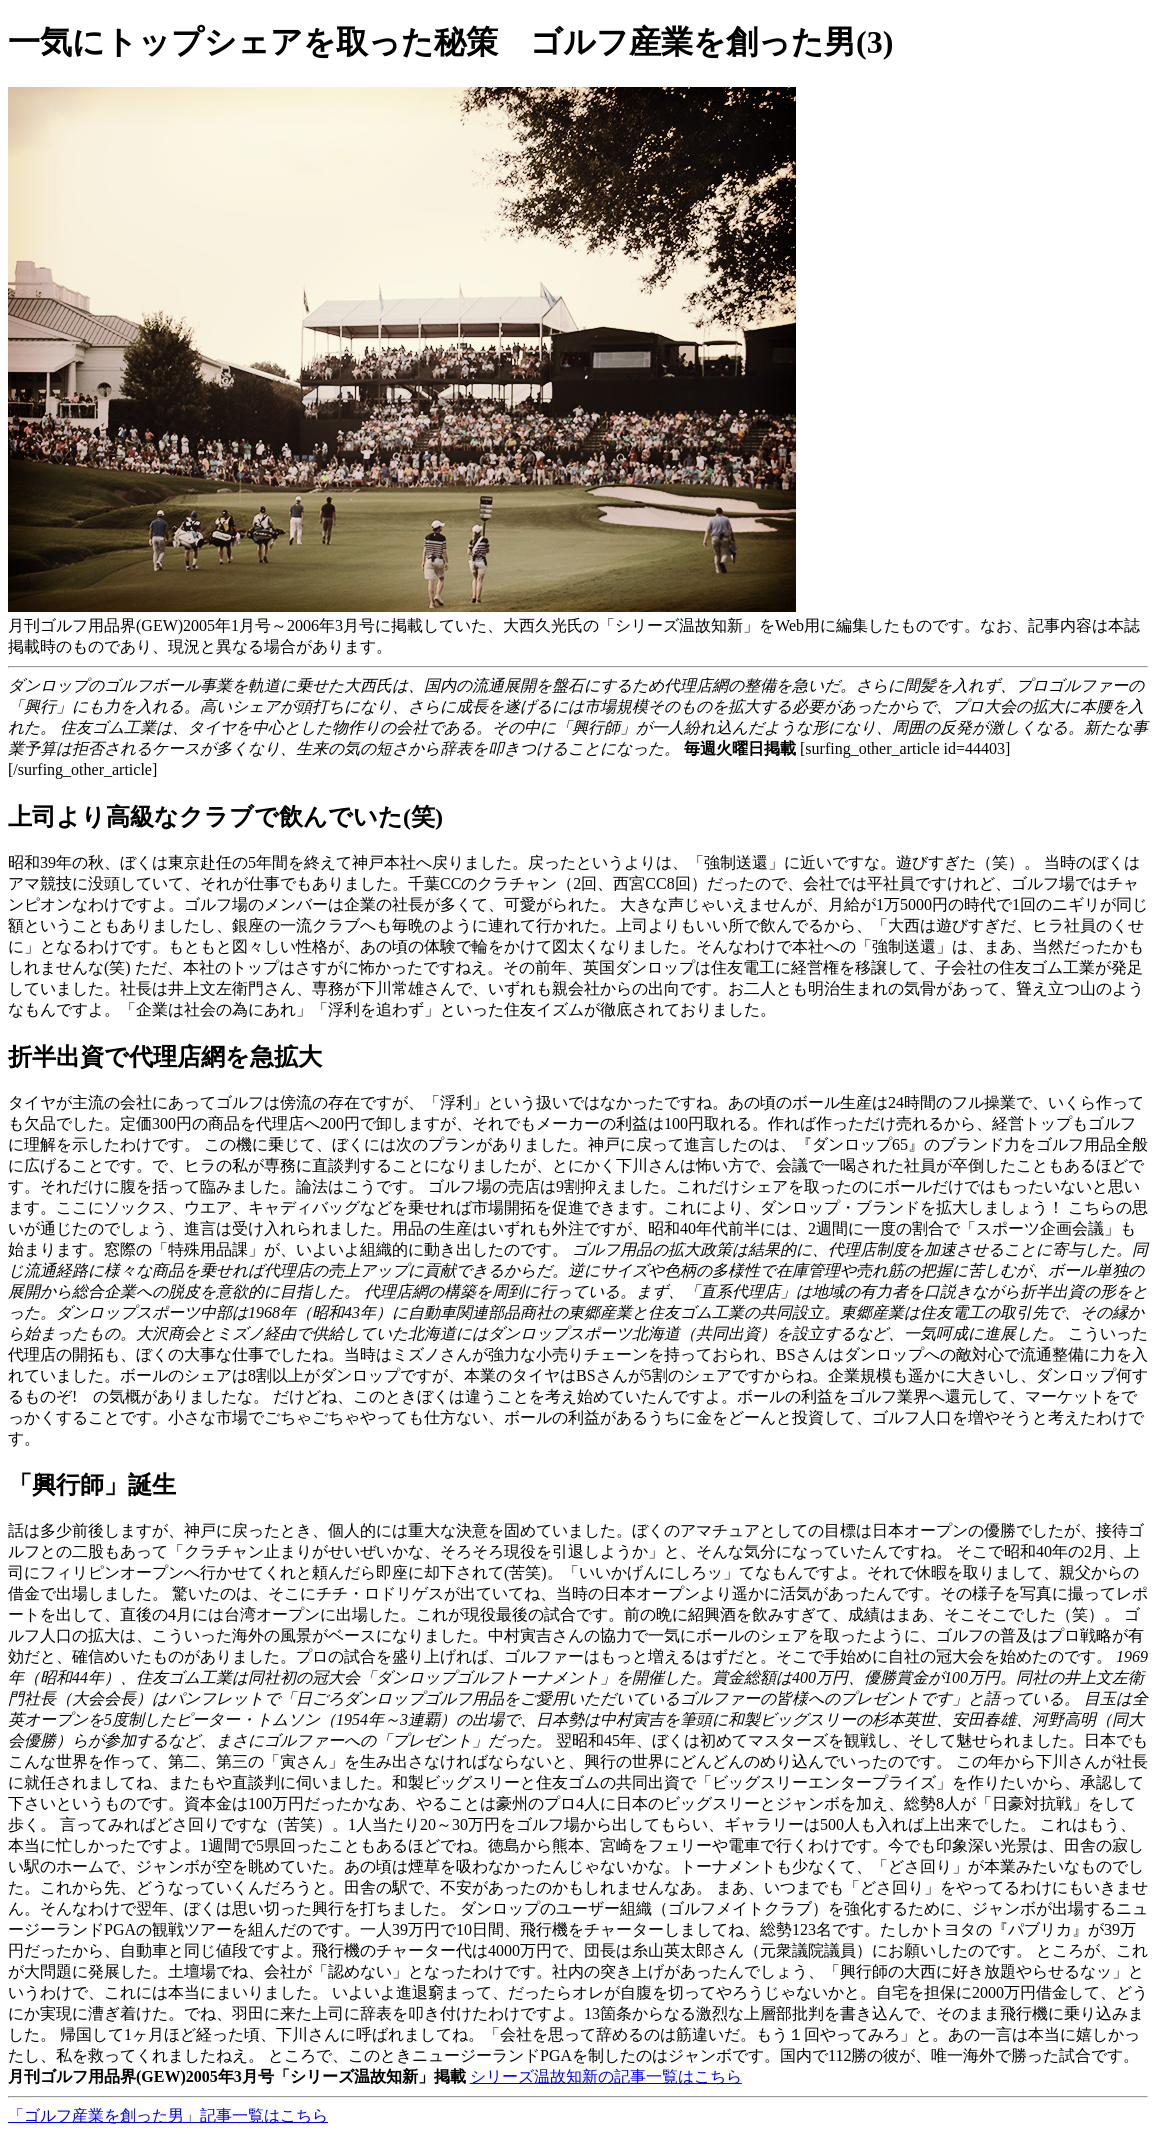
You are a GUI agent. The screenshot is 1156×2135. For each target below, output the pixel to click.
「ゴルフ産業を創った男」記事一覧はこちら (168, 2115)
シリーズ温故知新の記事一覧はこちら (606, 2076)
